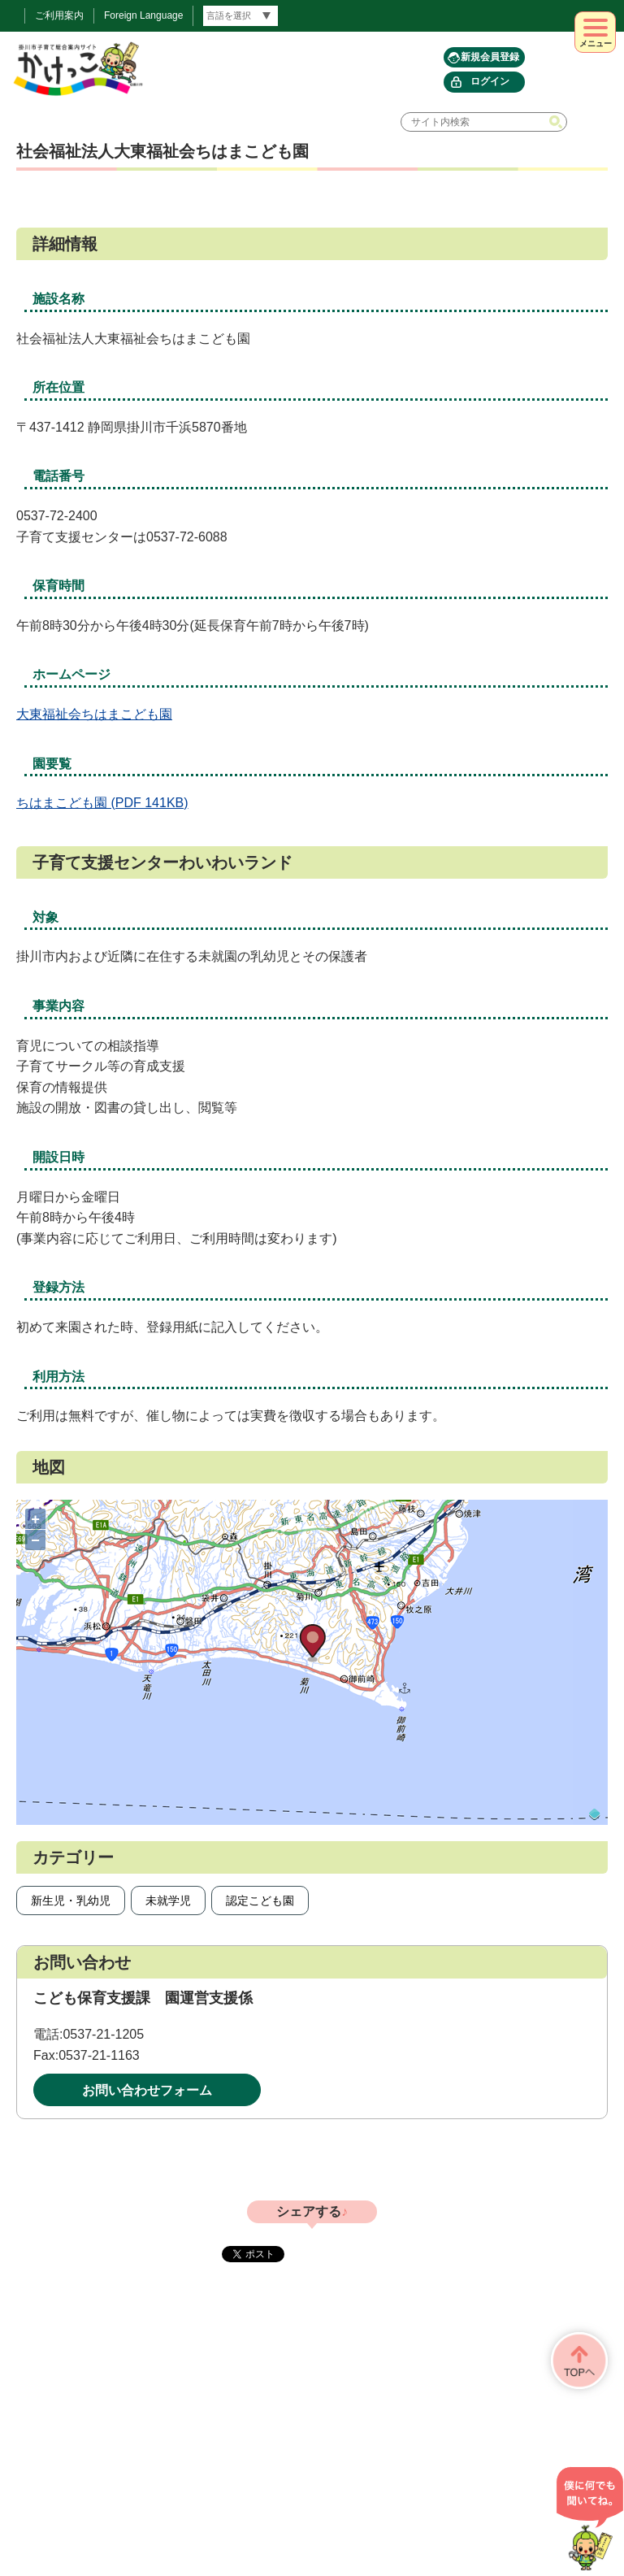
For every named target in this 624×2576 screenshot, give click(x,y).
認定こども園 (260, 1900)
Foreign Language (143, 15)
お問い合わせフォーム (147, 2090)
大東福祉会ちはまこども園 (94, 714)
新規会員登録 (490, 57)
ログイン (489, 81)
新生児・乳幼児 (70, 1900)
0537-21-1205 (103, 2034)
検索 (557, 122)
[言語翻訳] (240, 16)
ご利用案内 (59, 15)
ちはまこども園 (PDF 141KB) (102, 803)
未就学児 (168, 1900)
